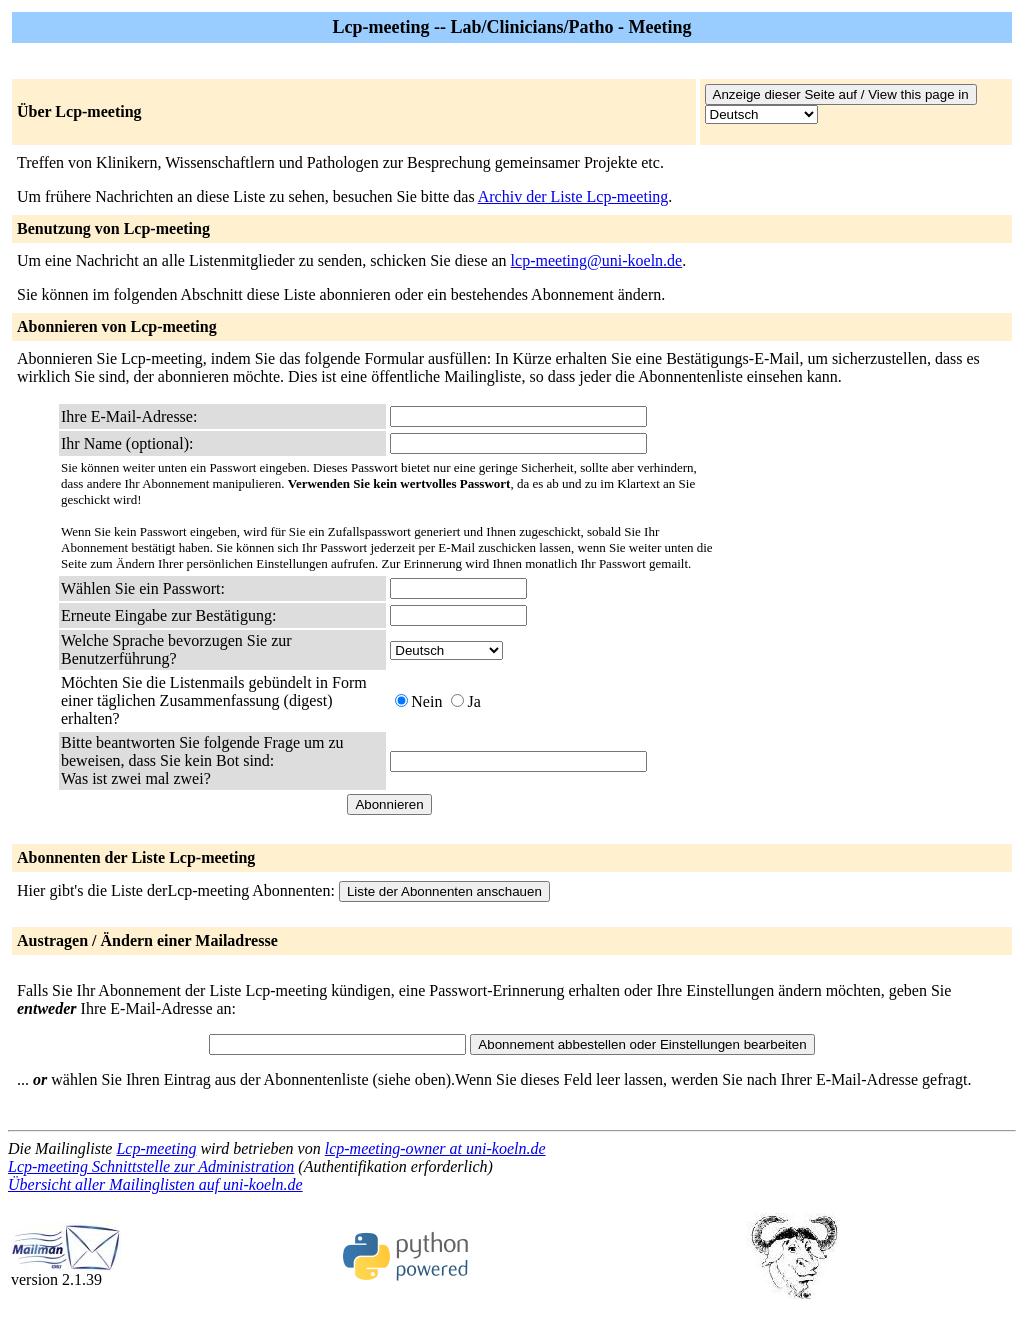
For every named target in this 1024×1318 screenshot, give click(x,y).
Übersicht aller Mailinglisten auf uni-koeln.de (155, 1184)
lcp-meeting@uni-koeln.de (597, 260)
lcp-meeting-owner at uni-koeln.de (435, 1148)
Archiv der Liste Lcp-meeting (573, 196)
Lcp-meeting (156, 1148)
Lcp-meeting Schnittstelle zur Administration (151, 1166)
